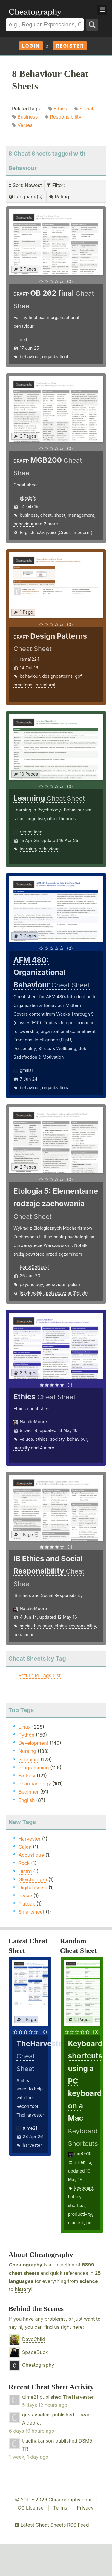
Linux (25, 1727)
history (23, 2289)
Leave (25, 1896)
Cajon (25, 1847)
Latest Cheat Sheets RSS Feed (52, 2525)
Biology (27, 1776)
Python (26, 1735)
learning (28, 848)
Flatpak (27, 1904)
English (27, 532)
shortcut (76, 2205)
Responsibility (65, 117)
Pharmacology (35, 1784)
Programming (34, 1768)
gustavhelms (36, 2415)
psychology (31, 1284)
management (81, 515)
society (57, 1439)
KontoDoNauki (34, 1266)
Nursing (27, 1751)
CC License (31, 2508)
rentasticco (31, 831)
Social (86, 109)
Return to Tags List (40, 1675)
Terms (60, 2508)
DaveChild (33, 2339)
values (26, 1439)
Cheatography (25, 2265)
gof (78, 676)
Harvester (30, 1839)
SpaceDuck (35, 2352)
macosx (76, 2222)
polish (74, 1284)
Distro (25, 1871)
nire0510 (83, 2153)
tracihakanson (38, 2441)
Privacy (85, 2508)
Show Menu (102, 10)
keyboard (83, 2187)
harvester (32, 2145)
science (88, 2281)
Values (25, 125)
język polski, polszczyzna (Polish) (54, 1292)
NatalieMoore (33, 1421)
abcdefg (28, 497)
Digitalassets (33, 1888)
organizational (56, 1087)
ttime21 (30, 2128)
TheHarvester (78, 2397)
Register (70, 46)
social (26, 1625)
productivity (80, 2214)
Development (33, 1743)
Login (31, 46)
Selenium (29, 1759)
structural (45, 684)
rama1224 (29, 659)
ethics (41, 1439)
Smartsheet (31, 1912)
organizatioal (55, 356)
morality (21, 1447)
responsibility (82, 1625)
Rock (24, 1863)
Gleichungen (33, 1879)
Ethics (60, 109)
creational (23, 684)
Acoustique (31, 1855)
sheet (59, 515)
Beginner (29, 1792)
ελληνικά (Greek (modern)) (65, 532)
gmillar (26, 1070)
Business (28, 117)
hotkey (75, 2196)
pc (88, 2222)
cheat (46, 515)
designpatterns (57, 676)
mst (23, 339)
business (29, 515)
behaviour (30, 356)
